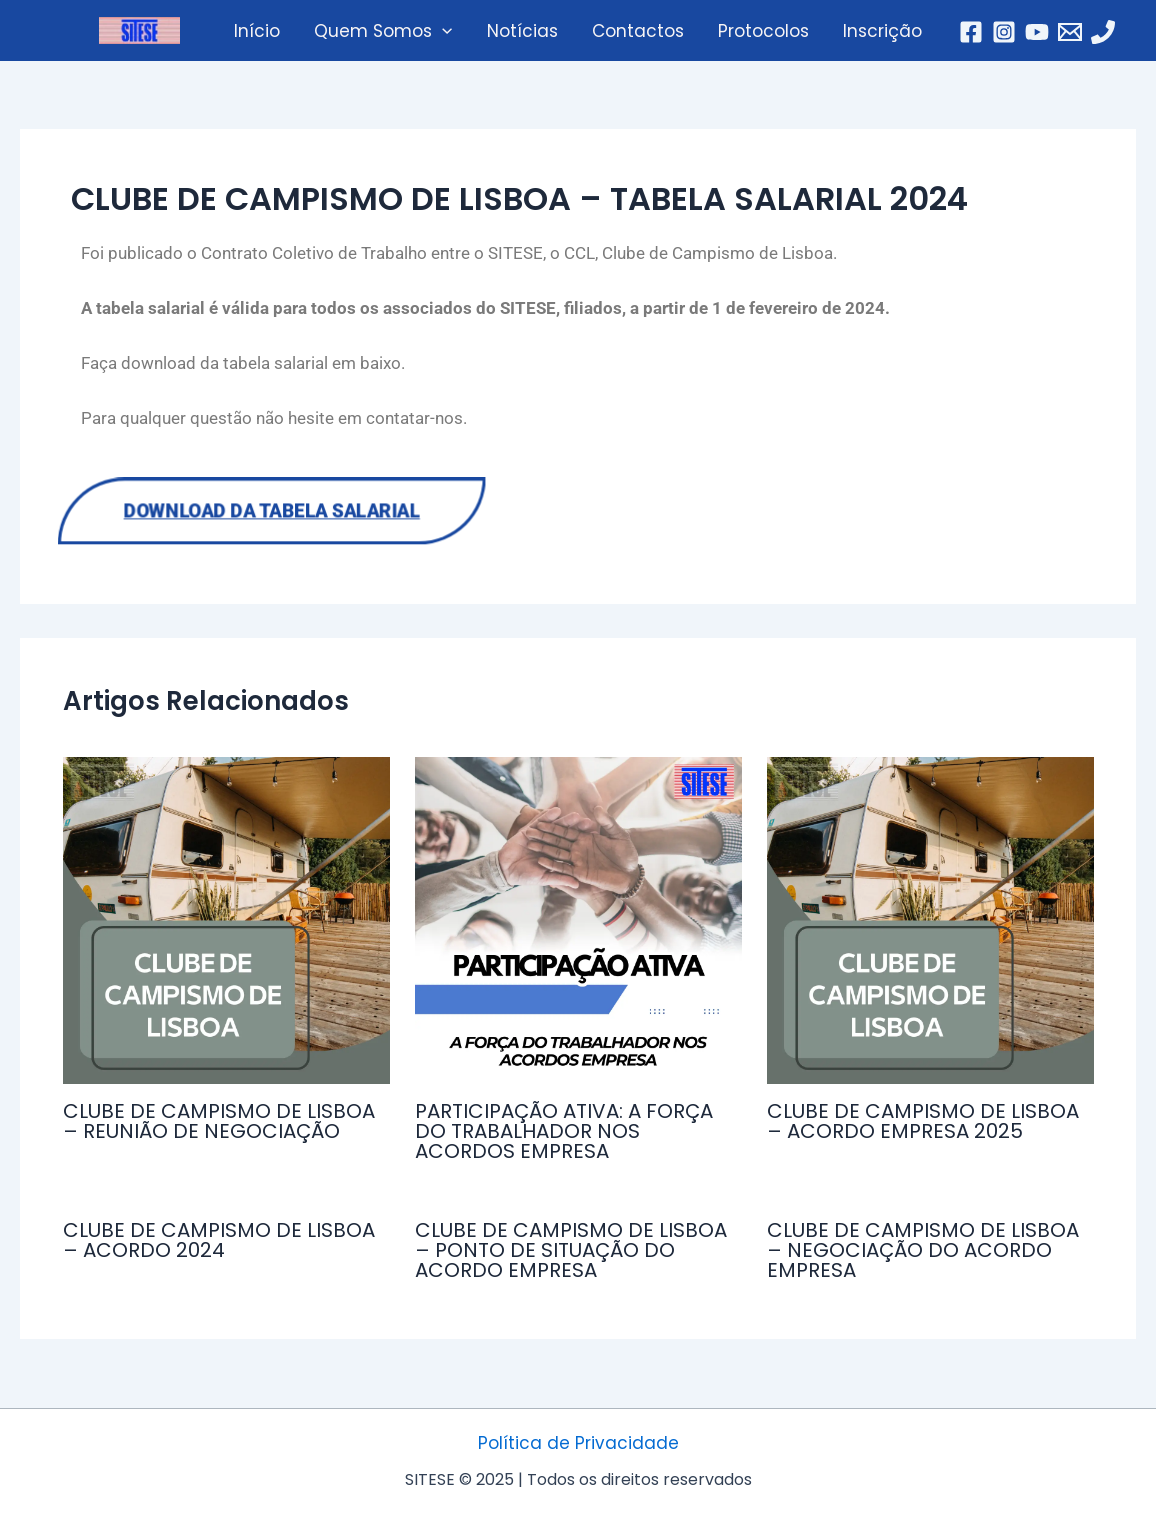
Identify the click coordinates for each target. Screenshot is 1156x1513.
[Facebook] (971, 32)
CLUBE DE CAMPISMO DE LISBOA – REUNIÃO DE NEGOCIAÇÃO (219, 1121)
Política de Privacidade (578, 1443)
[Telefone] (1103, 32)
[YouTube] (1037, 32)
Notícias (522, 31)
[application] (442, 31)
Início (257, 31)
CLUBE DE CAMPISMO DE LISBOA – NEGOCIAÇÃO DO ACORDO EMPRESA (923, 1250)
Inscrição (882, 31)
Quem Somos (383, 31)
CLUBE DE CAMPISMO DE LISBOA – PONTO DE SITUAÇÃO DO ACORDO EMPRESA (571, 1250)
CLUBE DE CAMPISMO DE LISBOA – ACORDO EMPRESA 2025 (923, 1121)
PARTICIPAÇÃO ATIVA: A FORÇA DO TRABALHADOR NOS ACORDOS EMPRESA (564, 1131)
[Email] (1070, 32)
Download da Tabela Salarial (274, 511)
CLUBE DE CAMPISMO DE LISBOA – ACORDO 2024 (219, 1240)
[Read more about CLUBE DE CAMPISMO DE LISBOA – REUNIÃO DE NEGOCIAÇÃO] (226, 920)
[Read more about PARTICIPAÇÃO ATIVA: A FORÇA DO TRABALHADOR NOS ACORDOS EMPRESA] (578, 920)
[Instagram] (1004, 32)
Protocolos (763, 31)
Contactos (638, 31)
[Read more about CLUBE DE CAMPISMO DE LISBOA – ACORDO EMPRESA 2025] (930, 920)
